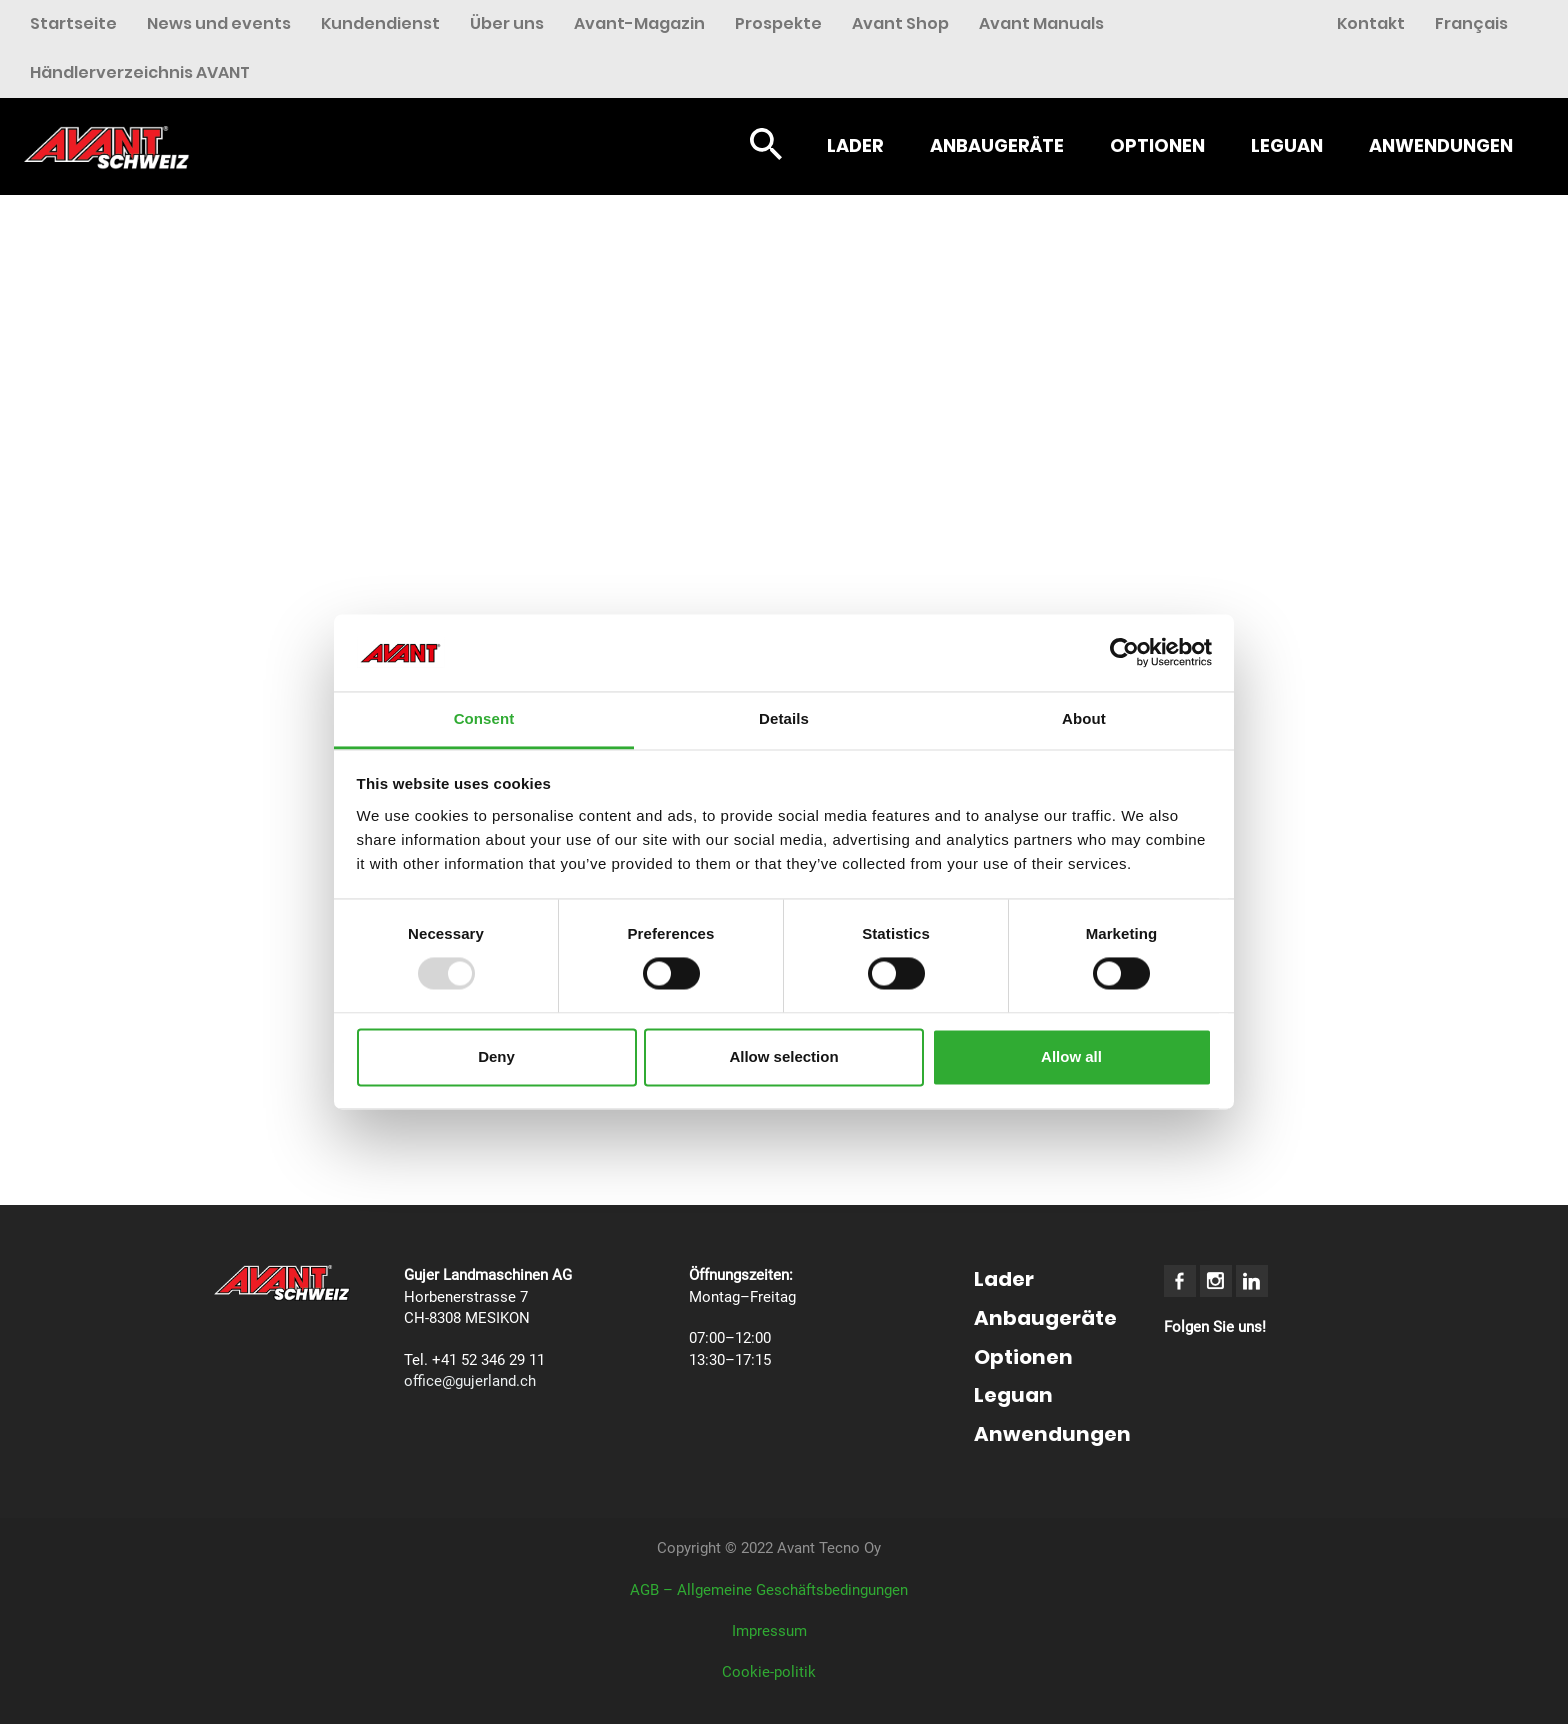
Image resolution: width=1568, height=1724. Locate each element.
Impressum (769, 1631)
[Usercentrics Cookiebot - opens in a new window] (1124, 653)
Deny (496, 1056)
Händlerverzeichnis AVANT (140, 72)
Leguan (1287, 145)
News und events (219, 23)
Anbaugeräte (997, 145)
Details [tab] (784, 718)
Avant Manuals (1041, 23)
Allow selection (783, 1056)
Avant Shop (900, 23)
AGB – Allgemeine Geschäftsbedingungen (769, 1590)
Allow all (1071, 1056)
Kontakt (1371, 23)
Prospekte (778, 23)
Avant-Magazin (639, 23)
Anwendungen (1441, 145)
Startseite (73, 23)
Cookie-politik (769, 1672)
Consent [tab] (484, 718)
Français (1471, 23)
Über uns (507, 23)
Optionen (1157, 145)
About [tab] (1084, 718)
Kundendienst (380, 23)
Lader (855, 145)
